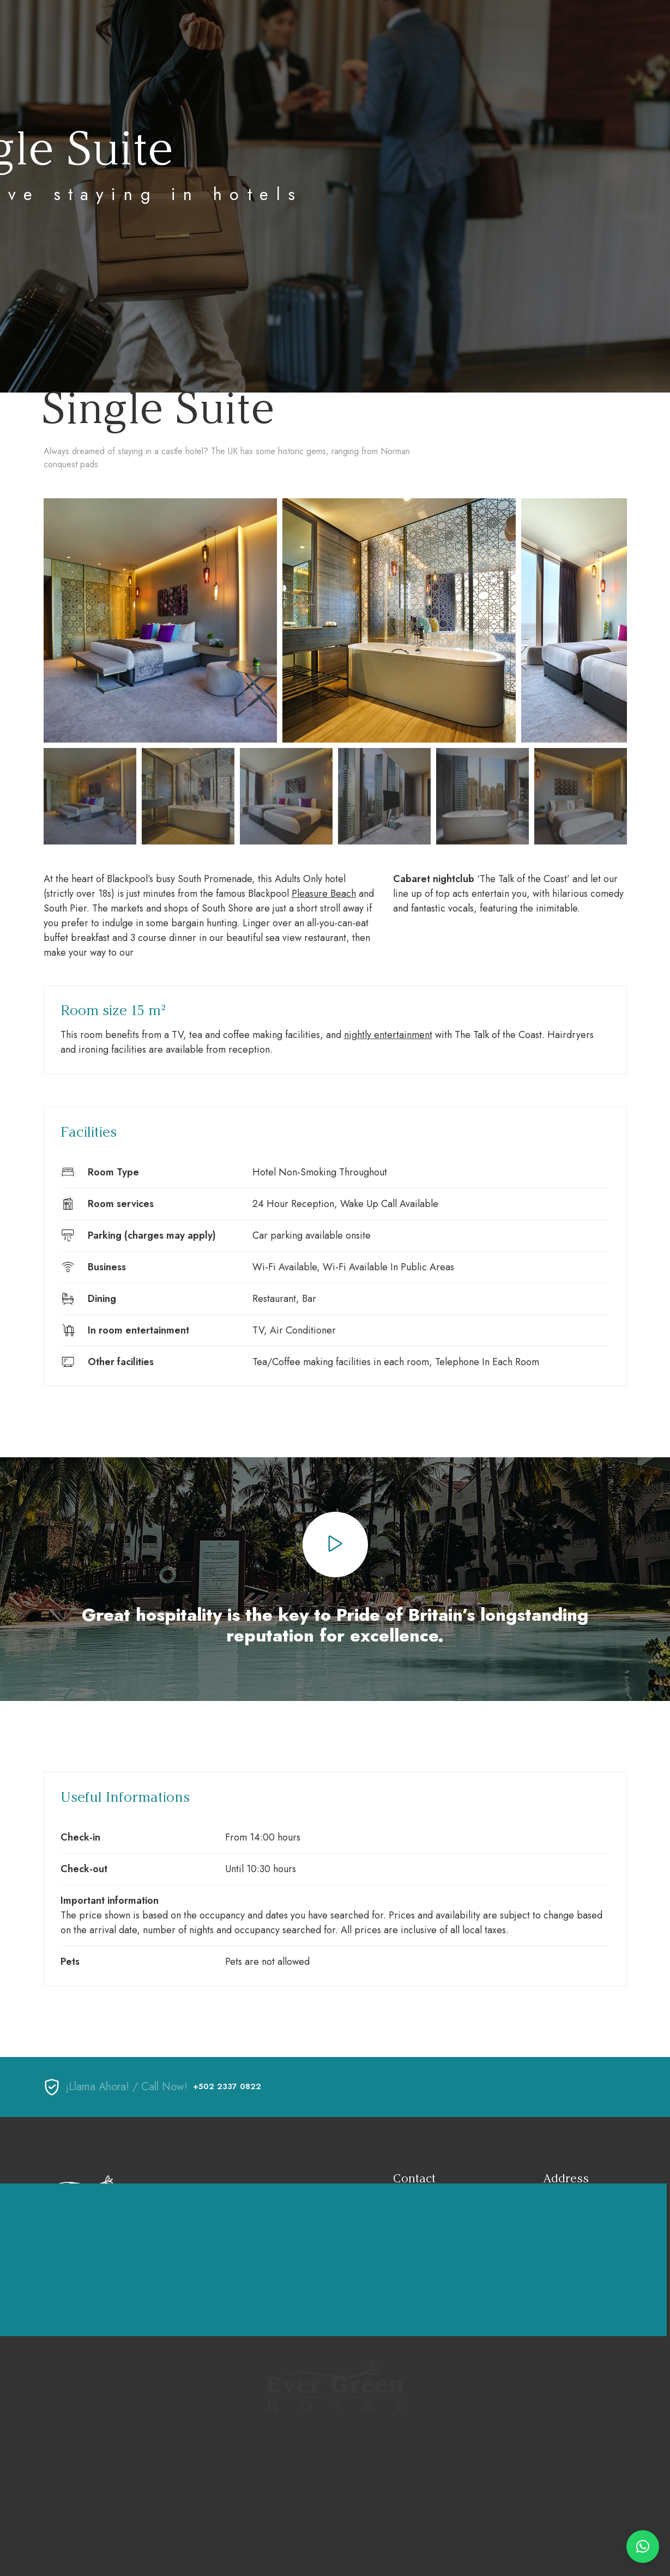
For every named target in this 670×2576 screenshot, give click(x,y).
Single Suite (157, 408)
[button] (642, 2546)
